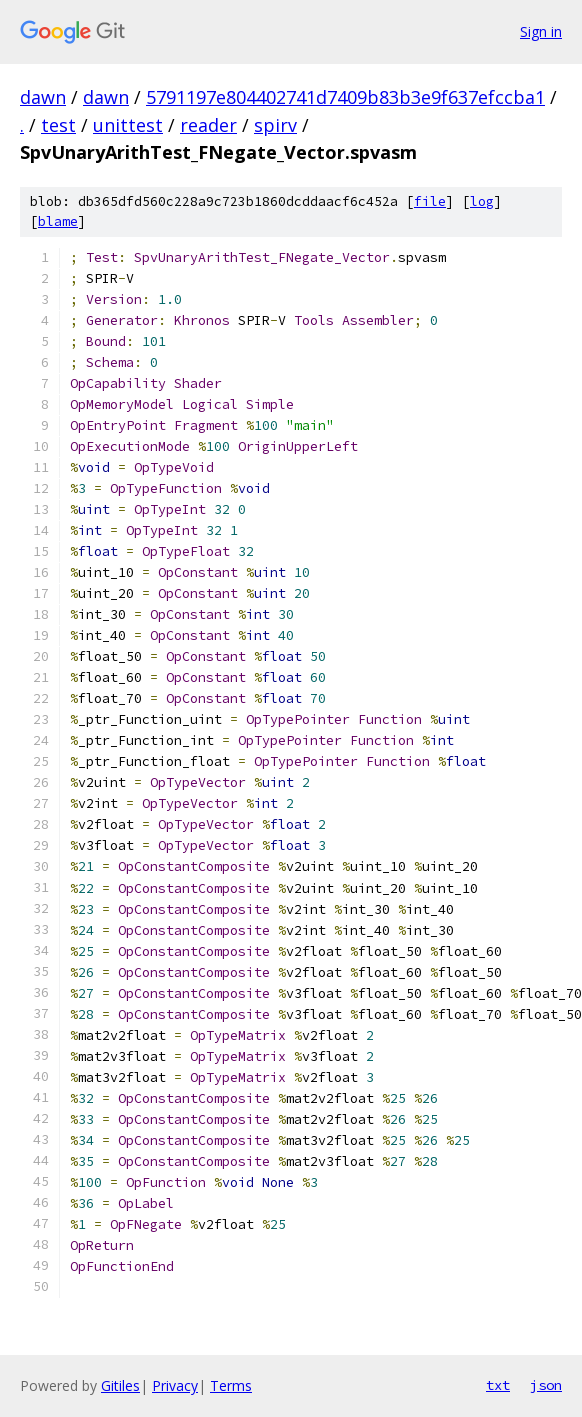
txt (498, 1385)
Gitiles (120, 1385)
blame (58, 221)
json (546, 1385)
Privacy (175, 1385)
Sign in (541, 31)
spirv (275, 125)
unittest (128, 125)
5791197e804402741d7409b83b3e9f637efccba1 (345, 97)
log (482, 201)
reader (208, 125)
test (58, 125)
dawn (43, 97)
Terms (231, 1385)
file (430, 201)
